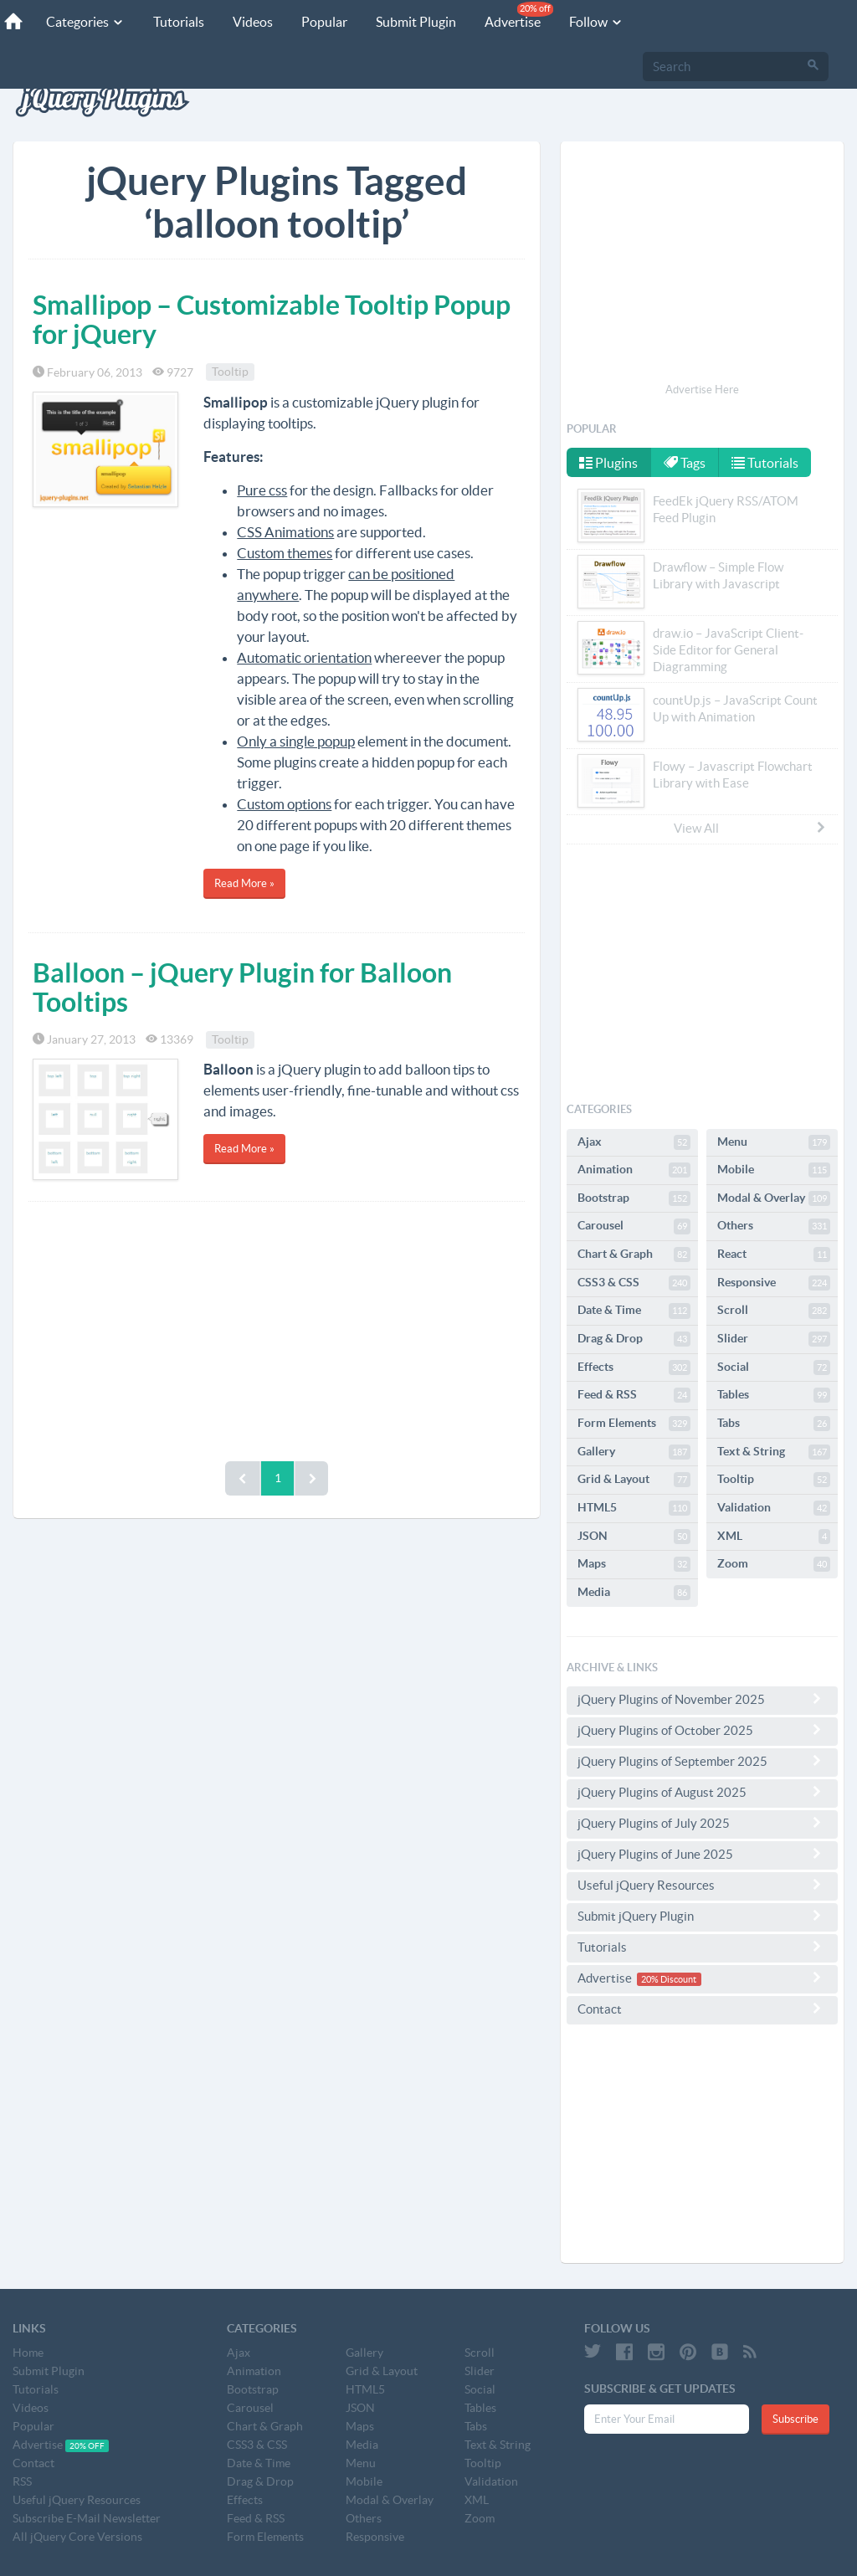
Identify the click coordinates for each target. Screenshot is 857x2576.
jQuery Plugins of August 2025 (702, 1791)
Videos (253, 21)
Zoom (773, 1564)
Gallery (633, 1452)
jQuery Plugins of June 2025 (702, 1853)
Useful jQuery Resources (702, 1884)
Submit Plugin (416, 21)
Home (28, 2352)
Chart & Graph (633, 1254)
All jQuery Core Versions (77, 2536)
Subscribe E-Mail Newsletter (87, 2518)
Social (773, 1367)
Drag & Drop (633, 1339)
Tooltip (230, 372)
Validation (773, 1508)
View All (751, 827)
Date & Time (633, 1310)
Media (633, 1592)
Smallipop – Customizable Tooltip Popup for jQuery (272, 319)
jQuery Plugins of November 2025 (702, 1698)
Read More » (244, 883)
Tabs (773, 1423)
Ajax (633, 1142)
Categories (85, 21)
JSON (633, 1536)
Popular (324, 21)
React (773, 1254)
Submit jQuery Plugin (702, 1915)
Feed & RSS (633, 1395)
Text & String (773, 1452)
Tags (685, 462)
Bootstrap (633, 1198)
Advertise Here (702, 389)
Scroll (773, 1310)
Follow (596, 21)
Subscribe (795, 2419)
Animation (633, 1170)
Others (773, 1226)
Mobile (773, 1170)
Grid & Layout (633, 1479)
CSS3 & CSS (633, 1283)
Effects (633, 1367)
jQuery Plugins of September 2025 (702, 1760)
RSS (22, 2481)
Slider (773, 1339)
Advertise (519, 15)
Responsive (773, 1283)
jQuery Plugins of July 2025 (702, 1822)
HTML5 (633, 1508)
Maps (633, 1564)
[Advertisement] (276, 1327)
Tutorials (178, 21)
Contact (702, 2008)
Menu (773, 1142)
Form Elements (633, 1423)
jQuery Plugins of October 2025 (702, 1729)
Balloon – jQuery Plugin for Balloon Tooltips (242, 987)
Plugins (608, 462)
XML (773, 1536)
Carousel (633, 1226)
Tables (773, 1395)
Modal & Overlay (773, 1198)
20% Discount (668, 1979)
